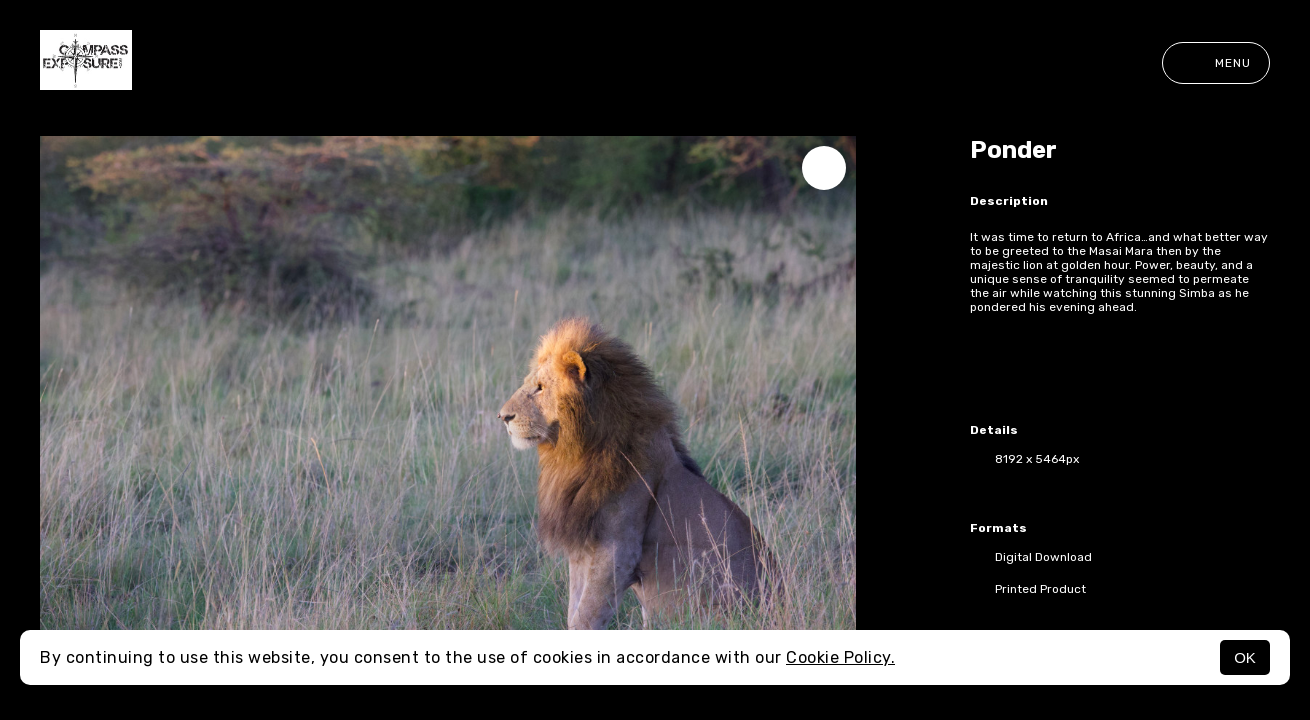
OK (1245, 657)
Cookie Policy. (840, 657)
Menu (1216, 63)
